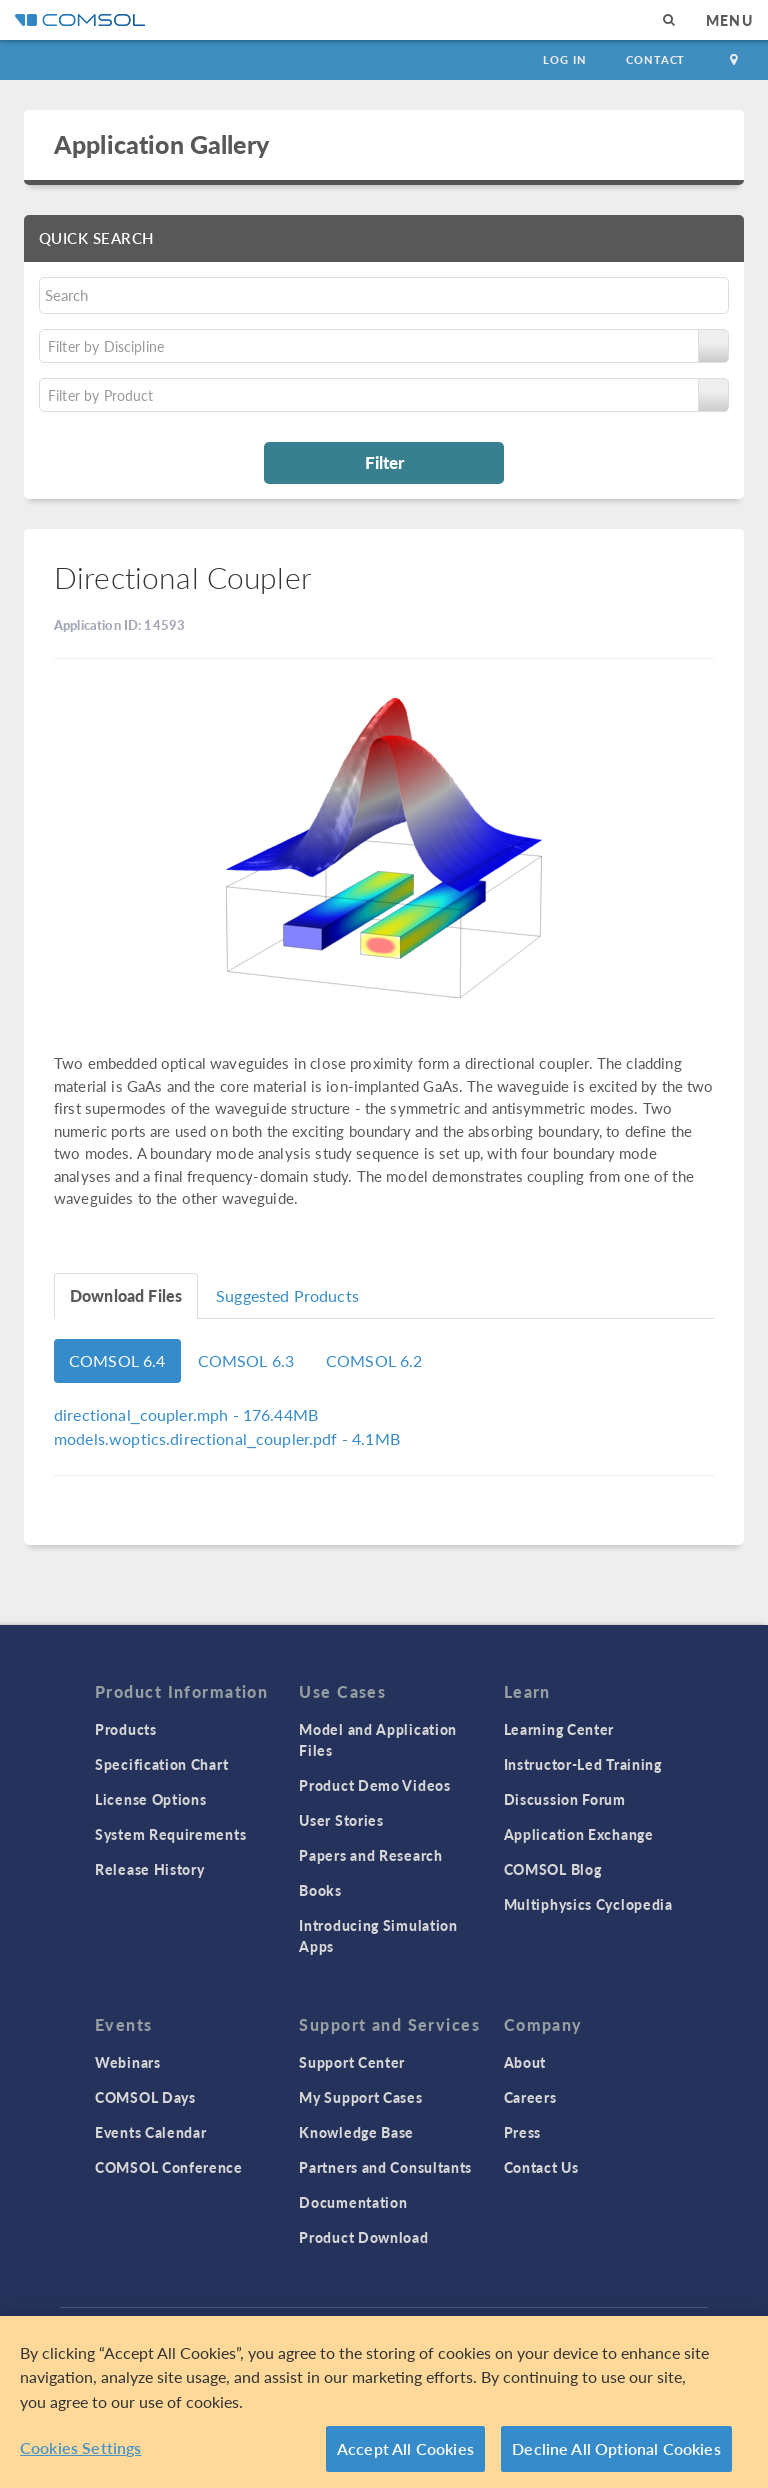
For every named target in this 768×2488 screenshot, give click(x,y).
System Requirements (170, 1834)
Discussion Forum (565, 1799)
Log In (564, 59)
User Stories (341, 1820)
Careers (530, 2097)
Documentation (353, 2202)
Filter (384, 462)
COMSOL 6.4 (117, 1360)
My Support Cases (360, 2097)
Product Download (363, 2237)
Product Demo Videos (374, 1785)
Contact (655, 59)
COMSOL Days (145, 2097)
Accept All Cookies (405, 2448)
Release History (150, 1869)
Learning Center (559, 1729)
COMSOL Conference (169, 2167)
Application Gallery (161, 144)
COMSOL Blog (553, 1869)
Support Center (352, 2062)
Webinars (128, 2062)
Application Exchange (579, 1834)
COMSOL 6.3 (246, 1360)
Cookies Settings (81, 2447)
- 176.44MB (186, 1414)
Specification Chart (161, 1764)
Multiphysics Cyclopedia (588, 1904)
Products (126, 1729)
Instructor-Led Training (583, 1764)
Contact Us (541, 2167)
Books (320, 1890)
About (525, 2062)
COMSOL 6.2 (374, 1360)
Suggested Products (287, 1295)
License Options (151, 1799)
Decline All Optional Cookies (616, 2448)
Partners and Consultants (385, 2167)
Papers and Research (370, 1855)
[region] (384, 2402)
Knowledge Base (356, 2132)
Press (523, 2132)
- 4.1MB (227, 1438)
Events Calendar (151, 2132)
